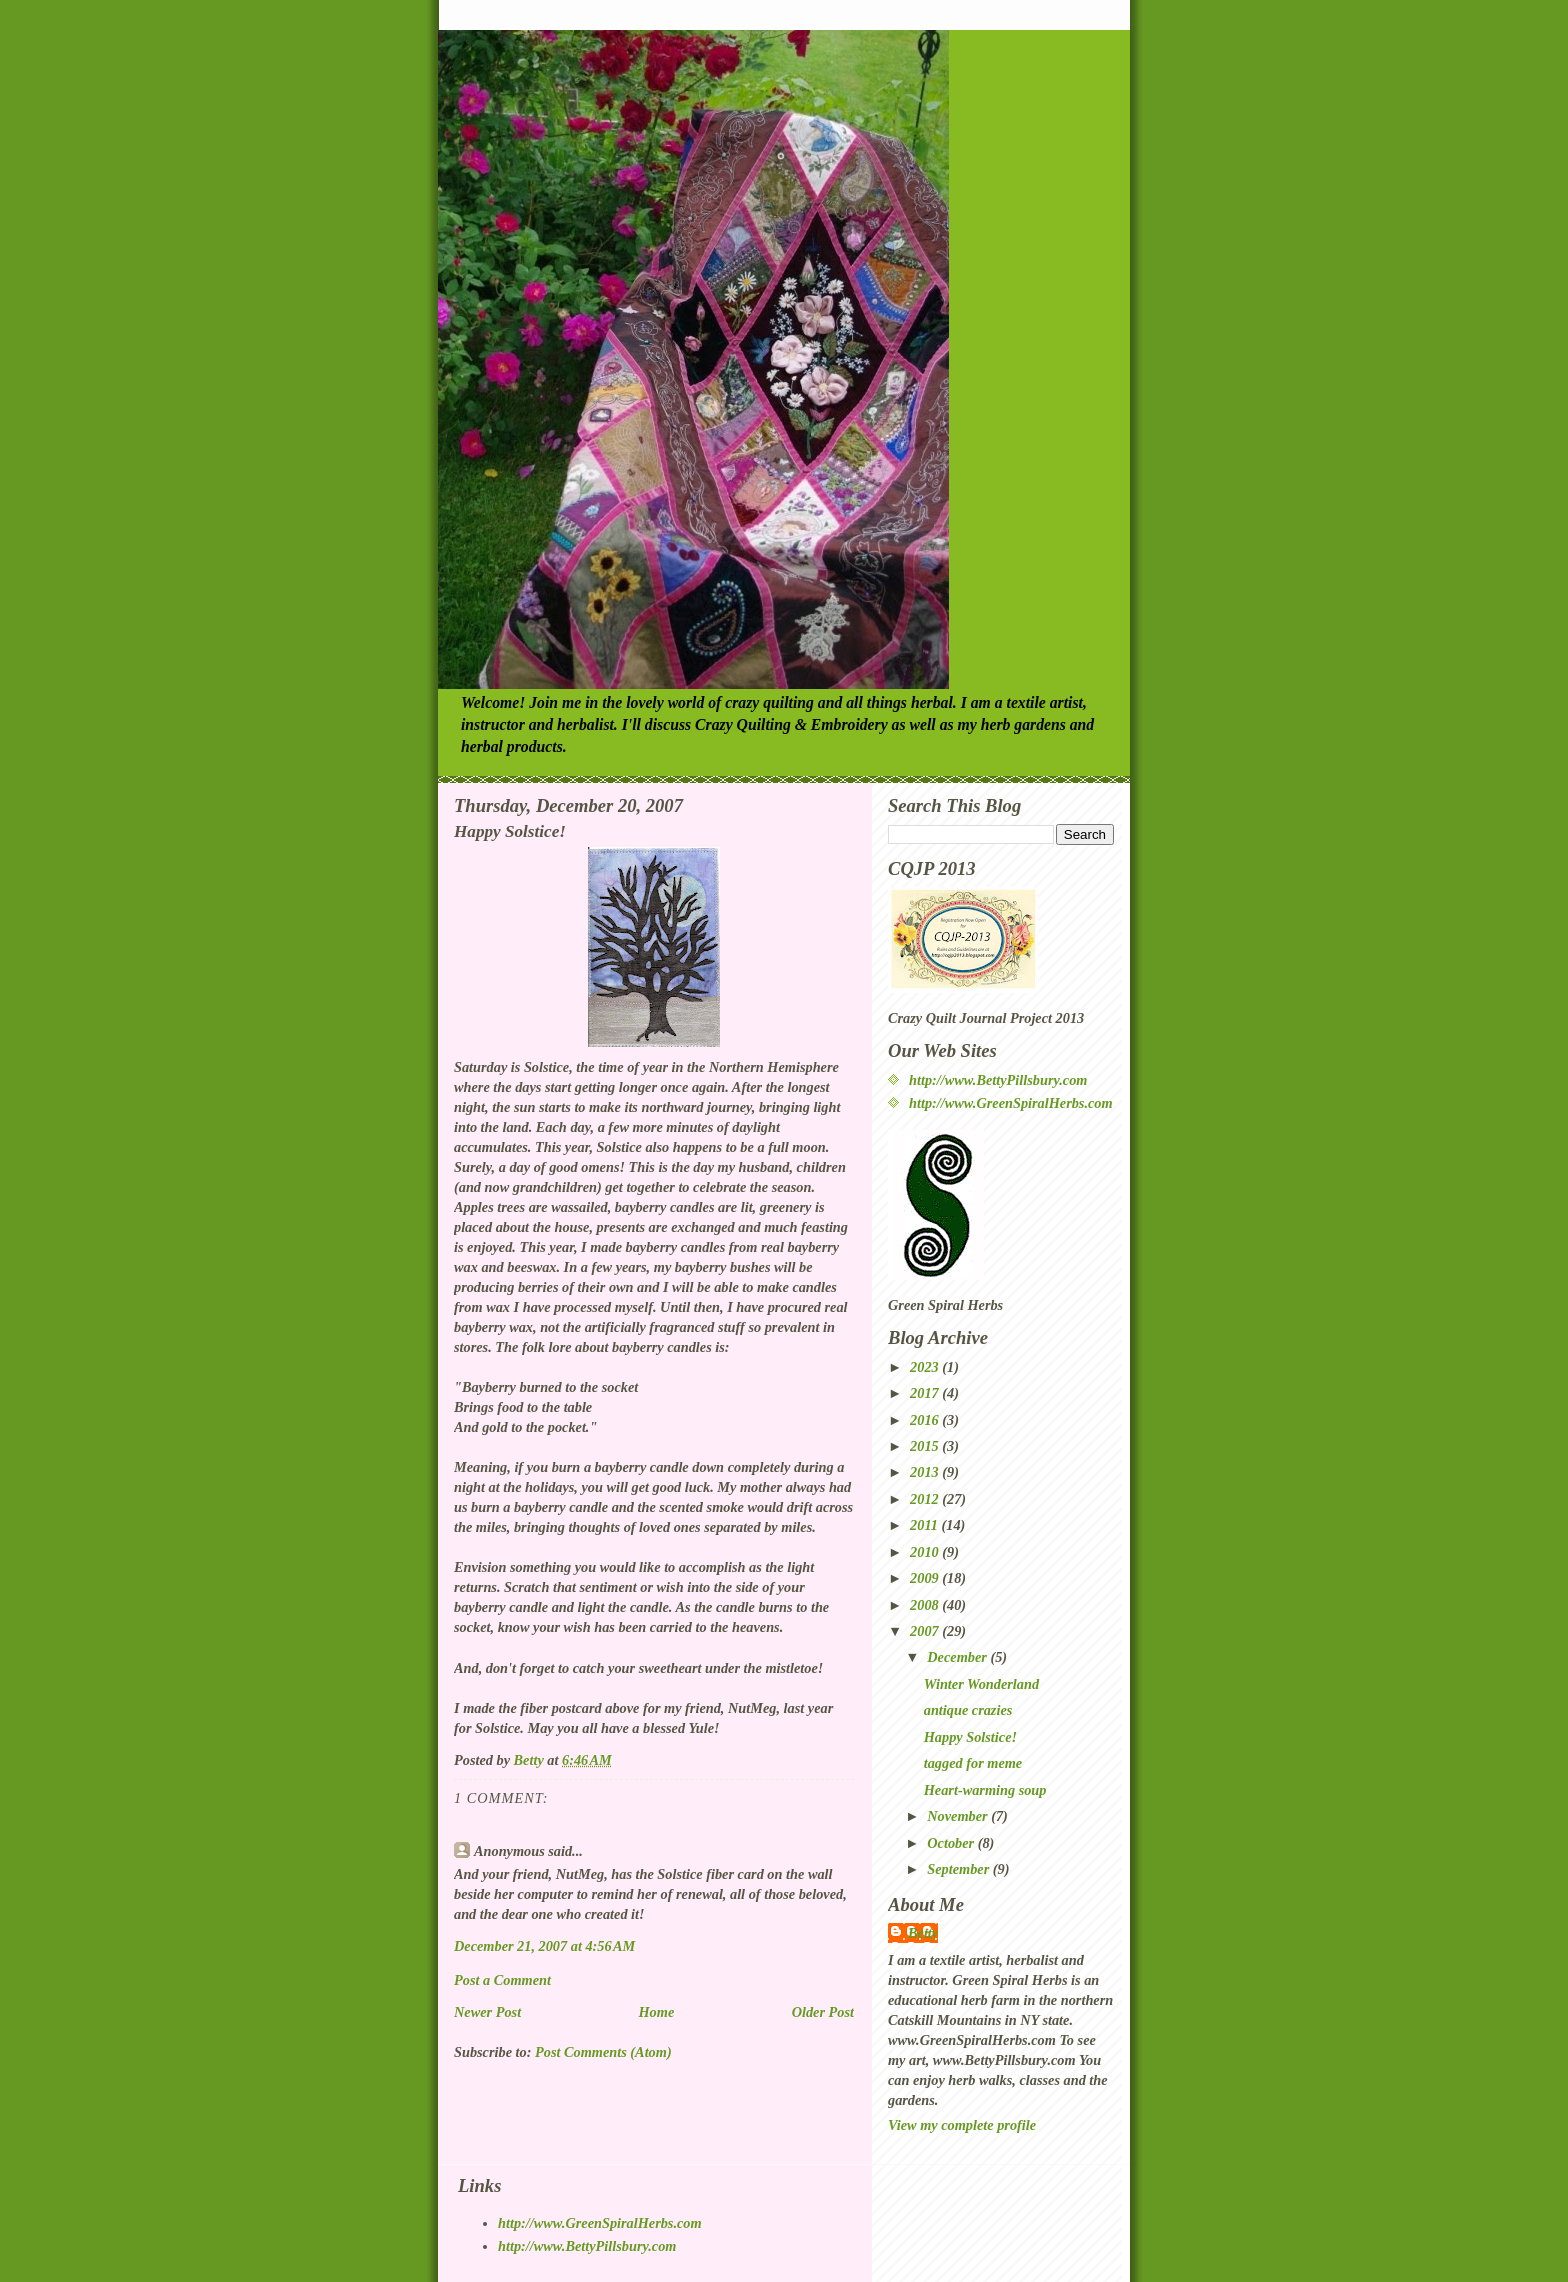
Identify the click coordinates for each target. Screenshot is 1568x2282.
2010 (926, 1552)
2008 (926, 1605)
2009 (926, 1578)
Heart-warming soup (985, 1790)
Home (657, 2012)
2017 (926, 1393)
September (960, 1869)
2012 (926, 1499)
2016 (926, 1420)
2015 (926, 1446)
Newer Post (487, 2012)
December (958, 1657)
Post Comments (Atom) (603, 2052)
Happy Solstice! (970, 1737)
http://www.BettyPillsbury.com (998, 1080)
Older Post (823, 2012)
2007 (926, 1631)
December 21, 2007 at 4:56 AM (544, 1946)
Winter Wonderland (981, 1684)
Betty (923, 1933)
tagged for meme (973, 1763)
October (952, 1843)
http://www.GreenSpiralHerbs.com (1011, 1103)
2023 (926, 1367)
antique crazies (968, 1710)
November (959, 1816)
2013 (926, 1472)
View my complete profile (962, 2125)
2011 (925, 1525)
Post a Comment (502, 1980)
